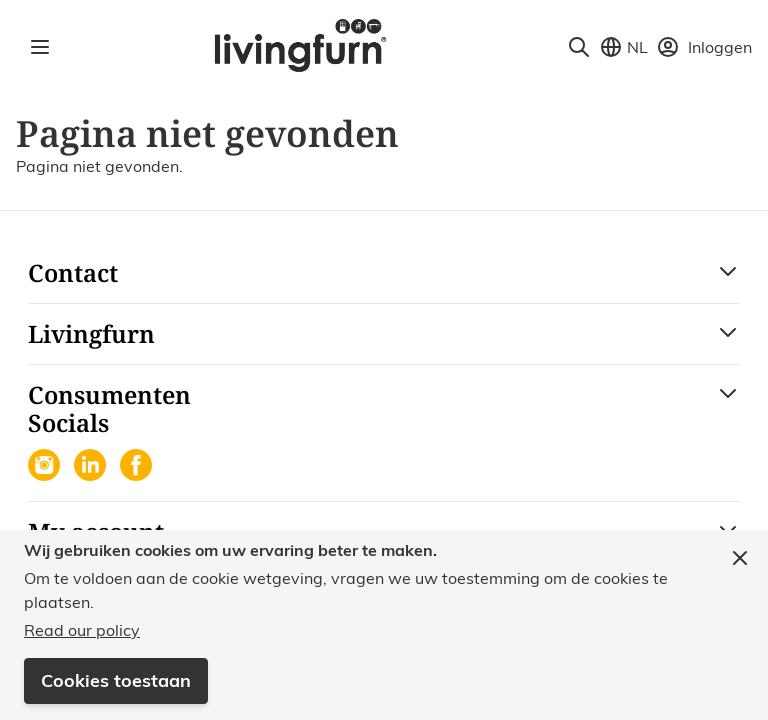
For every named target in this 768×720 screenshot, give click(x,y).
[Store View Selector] (623, 47)
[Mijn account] (704, 47)
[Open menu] (40, 47)
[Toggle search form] (579, 47)
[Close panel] (740, 558)
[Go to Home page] (299, 44)
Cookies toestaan (116, 680)
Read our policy (82, 630)
